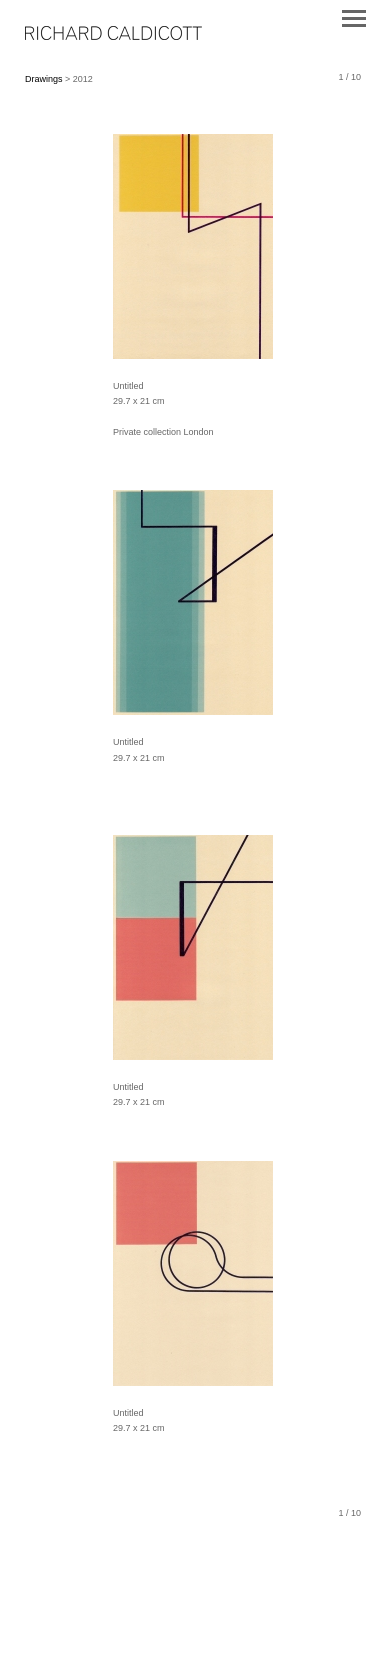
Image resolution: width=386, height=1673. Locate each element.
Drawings (44, 79)
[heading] (113, 36)
